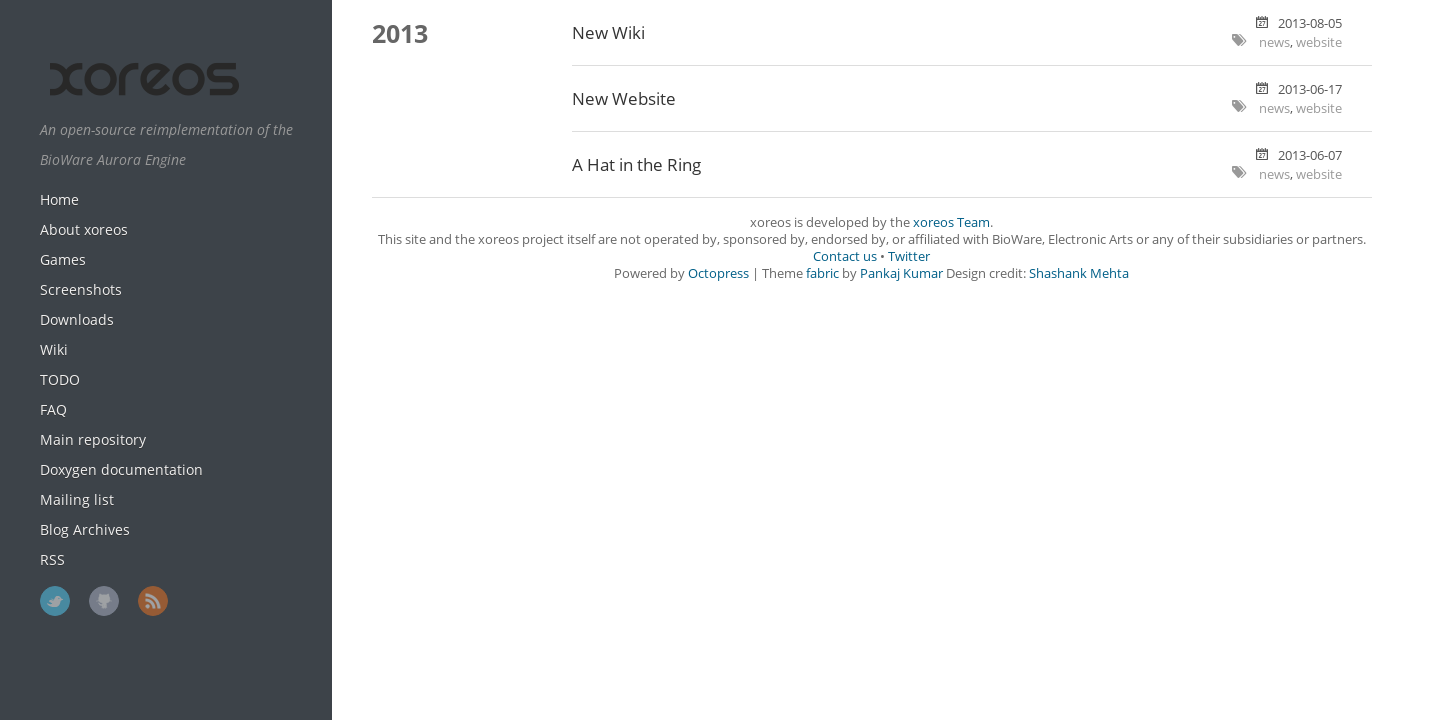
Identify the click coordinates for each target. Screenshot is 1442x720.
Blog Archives (85, 529)
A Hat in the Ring (636, 164)
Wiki (54, 349)
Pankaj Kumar (901, 273)
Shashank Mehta (1079, 273)
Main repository (93, 439)
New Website (624, 98)
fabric (822, 273)
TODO (60, 379)
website (1319, 42)
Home (59, 199)
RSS (52, 559)
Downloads (77, 319)
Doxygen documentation (121, 469)
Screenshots (81, 289)
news (1274, 42)
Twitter (55, 601)
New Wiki (608, 32)
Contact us (845, 256)
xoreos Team (951, 222)
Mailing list (77, 499)
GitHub (104, 601)
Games (63, 259)
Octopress (718, 273)
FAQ (53, 409)
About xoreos (84, 229)
